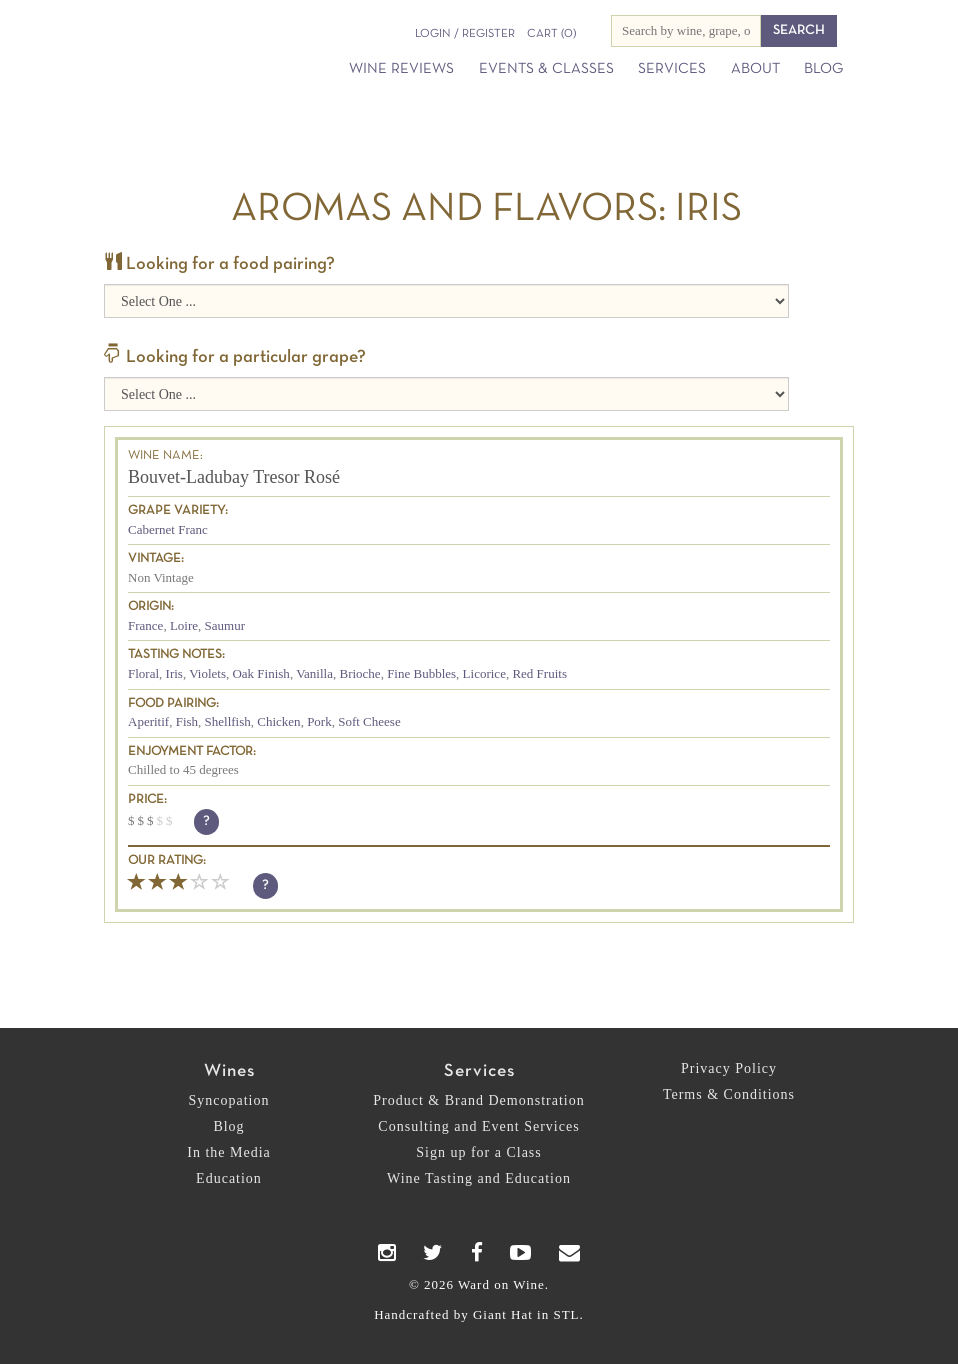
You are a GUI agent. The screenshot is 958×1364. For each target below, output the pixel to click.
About (755, 69)
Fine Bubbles (421, 673)
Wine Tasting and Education (479, 1178)
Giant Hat (503, 1314)
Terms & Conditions (729, 1094)
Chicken (278, 721)
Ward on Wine (144, 27)
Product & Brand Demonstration (478, 1100)
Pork (319, 721)
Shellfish (228, 721)
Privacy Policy (729, 1068)
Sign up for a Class (479, 1152)
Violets (207, 673)
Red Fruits (539, 673)
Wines (229, 1071)
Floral (143, 673)
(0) (551, 34)
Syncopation (229, 1100)
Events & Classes (546, 69)
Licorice (484, 673)
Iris (174, 673)
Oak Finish (260, 673)
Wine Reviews (401, 69)
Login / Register (465, 34)
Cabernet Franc (168, 529)
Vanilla (314, 673)
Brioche (359, 673)
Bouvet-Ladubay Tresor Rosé (234, 477)
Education (229, 1178)
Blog (823, 69)
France (145, 625)
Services (672, 69)
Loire (184, 625)
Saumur (225, 625)
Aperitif (148, 721)
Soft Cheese (369, 721)
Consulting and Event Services (478, 1126)
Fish (187, 721)
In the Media (229, 1152)
